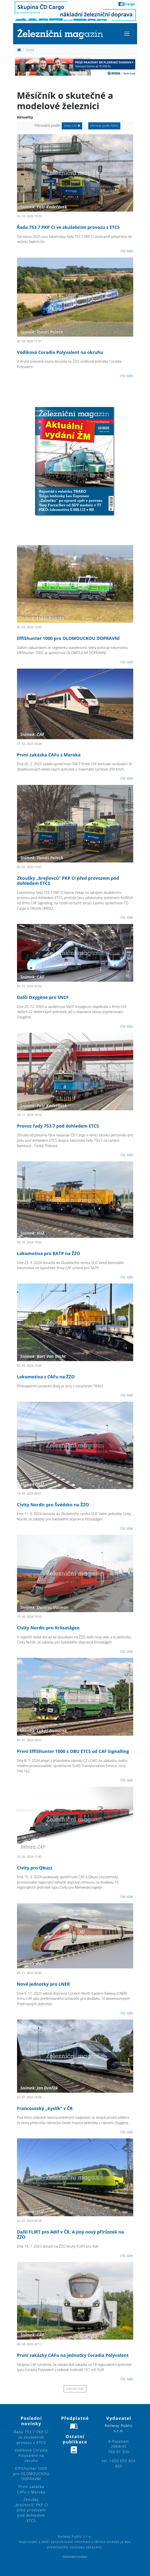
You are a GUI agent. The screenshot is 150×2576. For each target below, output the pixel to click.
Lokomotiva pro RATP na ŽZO (48, 1253)
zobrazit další (75, 2389)
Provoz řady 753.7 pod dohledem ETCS (58, 1126)
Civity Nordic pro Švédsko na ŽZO (53, 1505)
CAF (72, 126)
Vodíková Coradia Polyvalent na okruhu (60, 352)
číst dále (126, 251)
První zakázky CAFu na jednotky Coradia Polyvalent (73, 2355)
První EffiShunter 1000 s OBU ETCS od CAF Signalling (73, 1751)
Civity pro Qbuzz (35, 1868)
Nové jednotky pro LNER (43, 1984)
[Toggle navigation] (126, 33)
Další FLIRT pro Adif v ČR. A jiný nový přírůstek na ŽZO (70, 2234)
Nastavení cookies (75, 2557)
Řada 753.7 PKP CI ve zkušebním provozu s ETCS (68, 227)
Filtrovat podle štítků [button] (104, 126)
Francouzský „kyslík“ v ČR (45, 2108)
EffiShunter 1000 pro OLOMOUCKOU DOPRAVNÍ (68, 638)
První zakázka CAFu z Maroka (49, 755)
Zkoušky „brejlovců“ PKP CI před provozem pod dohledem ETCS (68, 880)
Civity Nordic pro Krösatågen (48, 1628)
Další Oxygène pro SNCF (43, 997)
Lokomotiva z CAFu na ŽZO (46, 1377)
